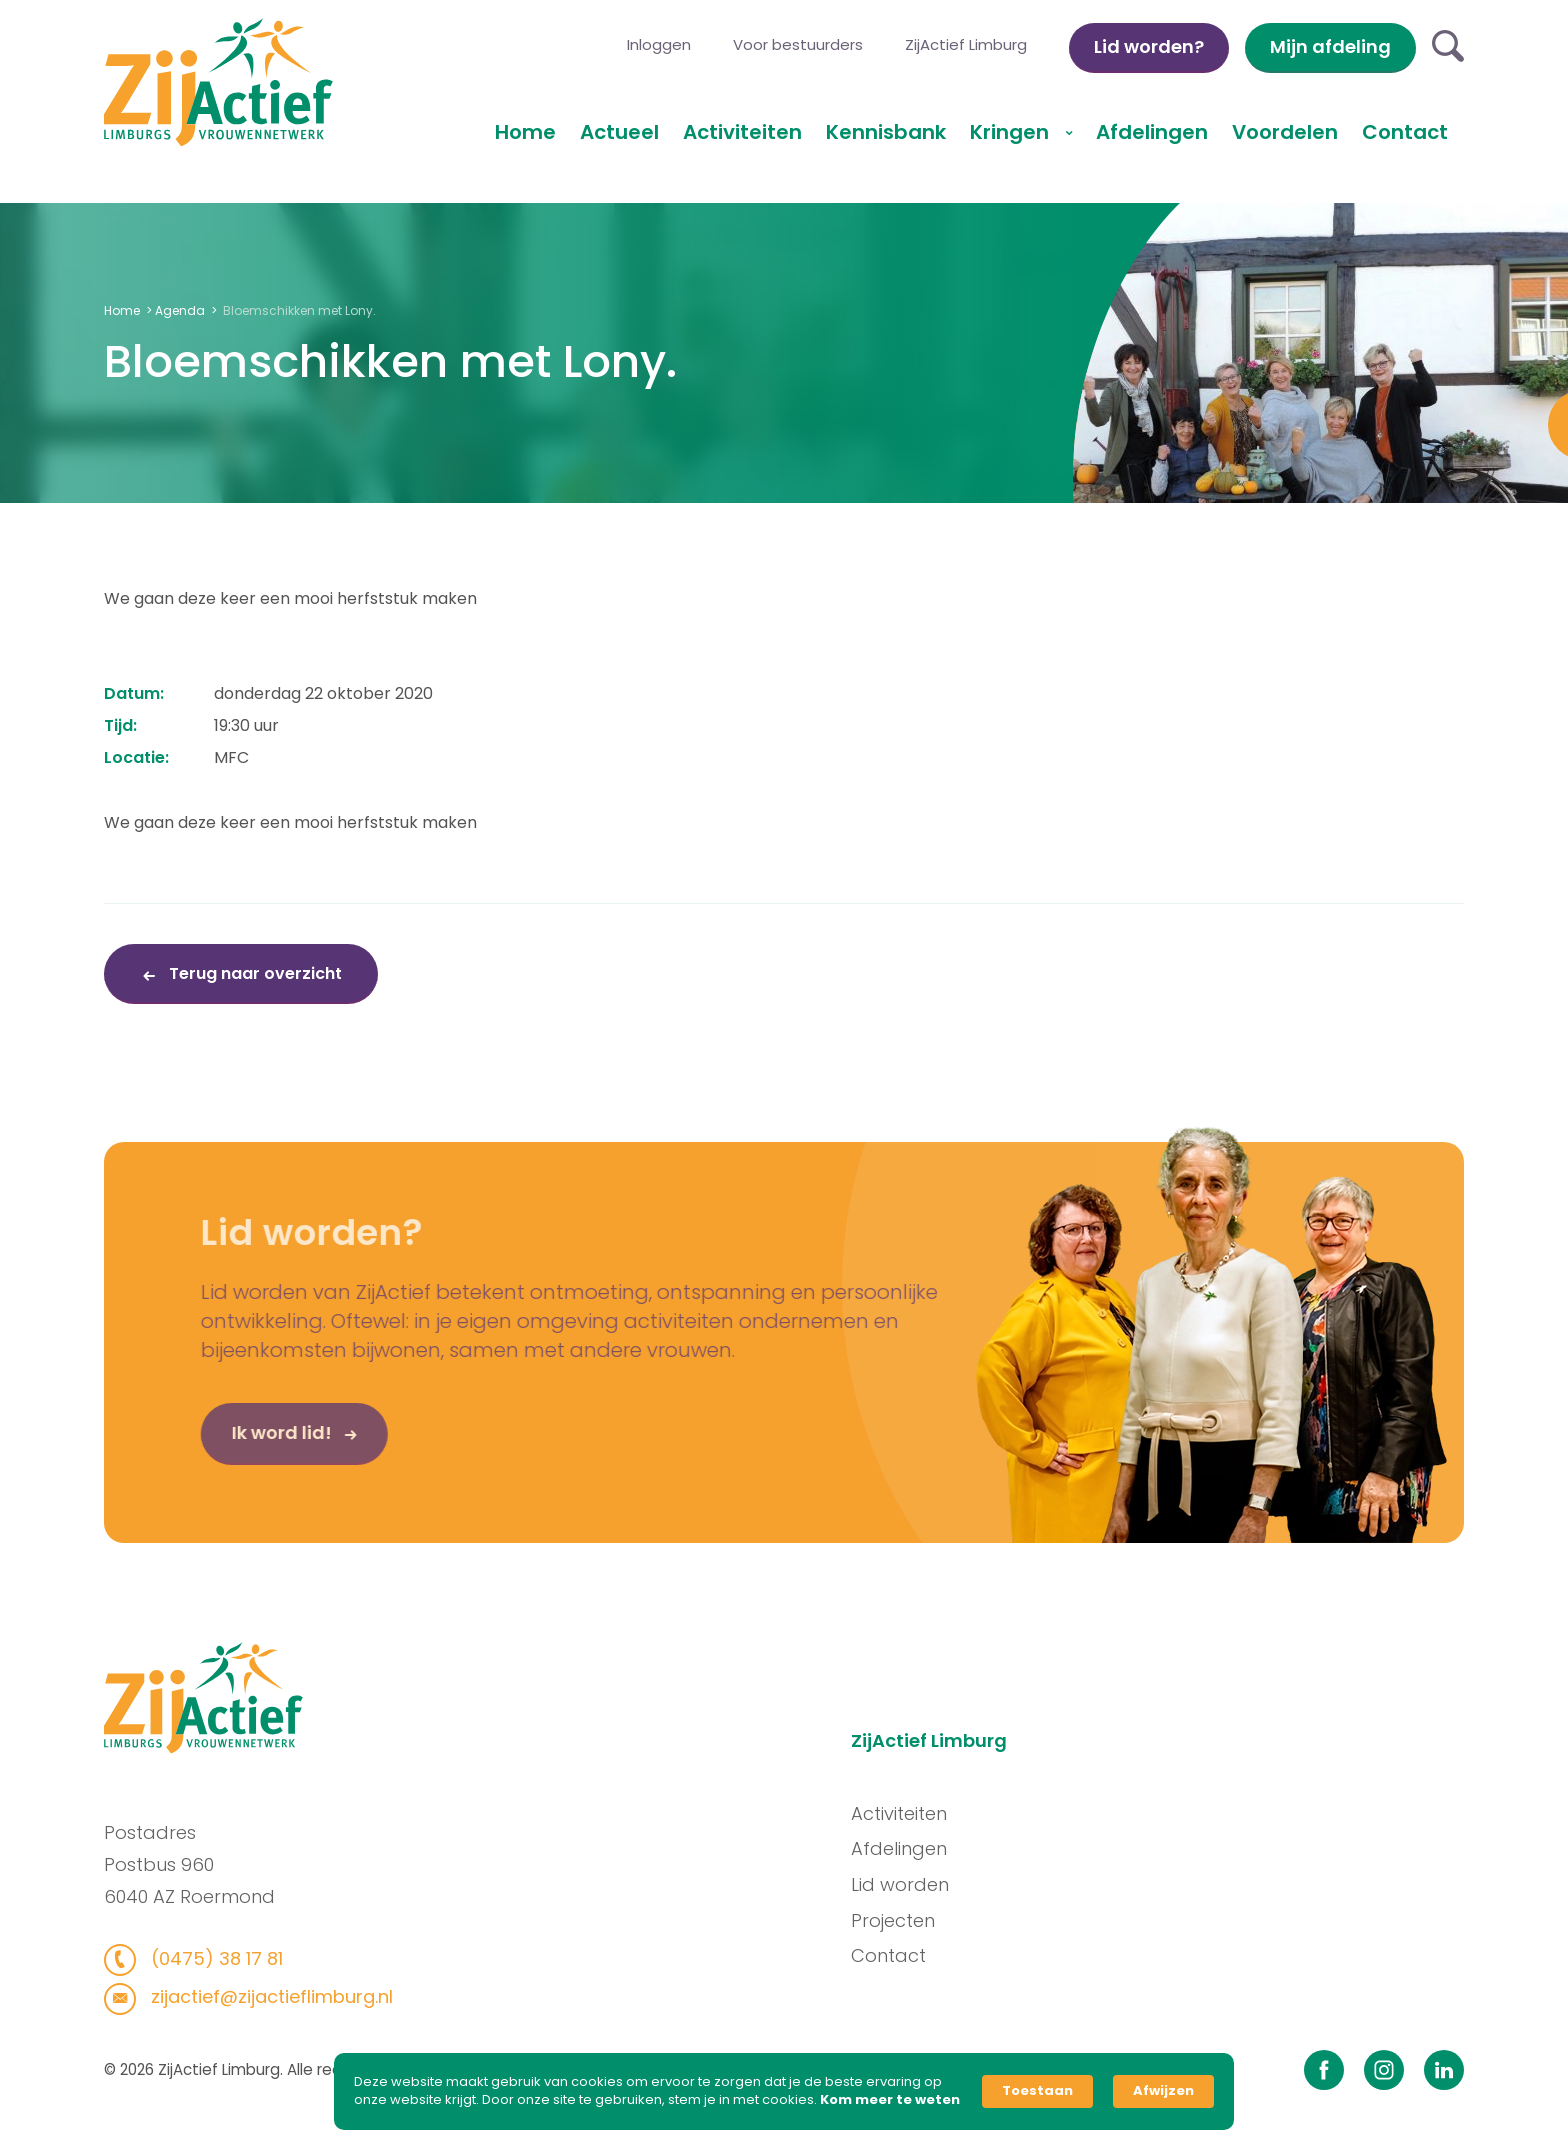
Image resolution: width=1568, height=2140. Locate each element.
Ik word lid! (257, 1438)
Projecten (899, 1920)
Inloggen (659, 44)
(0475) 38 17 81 (208, 1958)
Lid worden (906, 1884)
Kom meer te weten (890, 2100)
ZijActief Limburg (966, 44)
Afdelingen (1152, 132)
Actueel (619, 132)
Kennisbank (886, 132)
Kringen (1012, 132)
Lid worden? (1149, 46)
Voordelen (1285, 132)
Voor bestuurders (798, 44)
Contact (1405, 132)
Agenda (180, 310)
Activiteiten (742, 132)
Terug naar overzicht (253, 973)
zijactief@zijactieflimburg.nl (263, 1996)
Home (525, 132)
